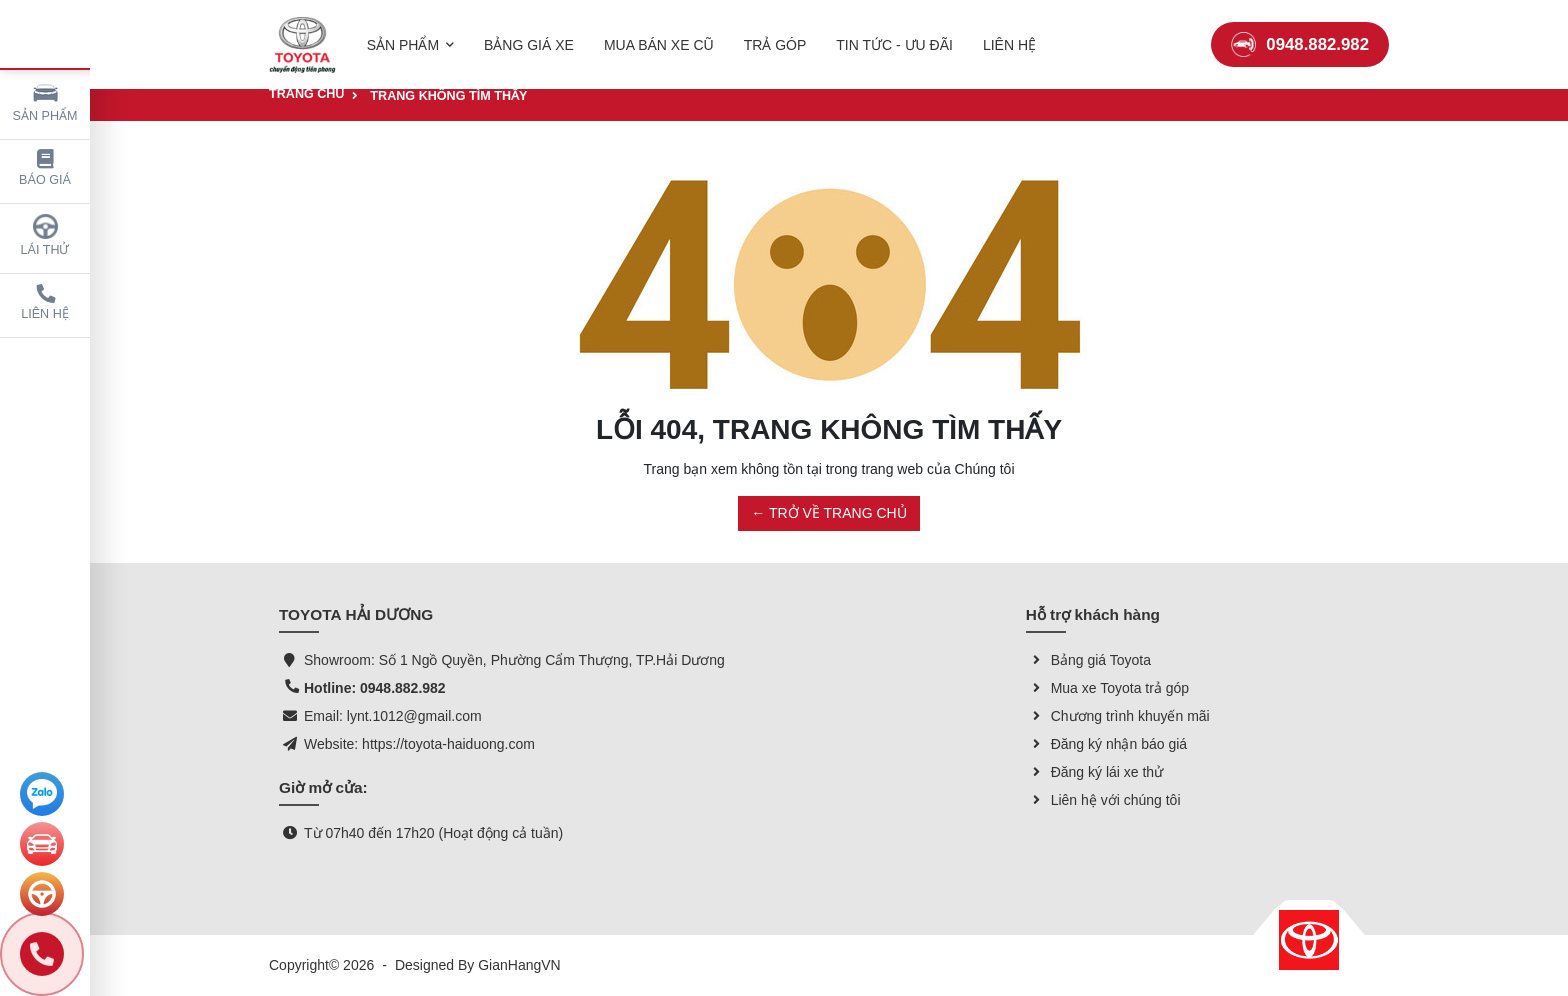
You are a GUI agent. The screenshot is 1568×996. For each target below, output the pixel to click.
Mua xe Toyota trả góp (1107, 688)
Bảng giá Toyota (1088, 660)
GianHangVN (519, 965)
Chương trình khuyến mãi (1118, 716)
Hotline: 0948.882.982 (375, 688)
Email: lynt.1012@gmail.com (393, 716)
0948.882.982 (1300, 34)
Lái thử (45, 235)
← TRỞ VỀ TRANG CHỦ (828, 513)
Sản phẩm (45, 101)
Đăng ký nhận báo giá (1106, 744)
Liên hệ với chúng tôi (1103, 800)
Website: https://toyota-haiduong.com (419, 744)
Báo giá (45, 168)
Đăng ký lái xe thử (1095, 772)
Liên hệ (45, 302)
